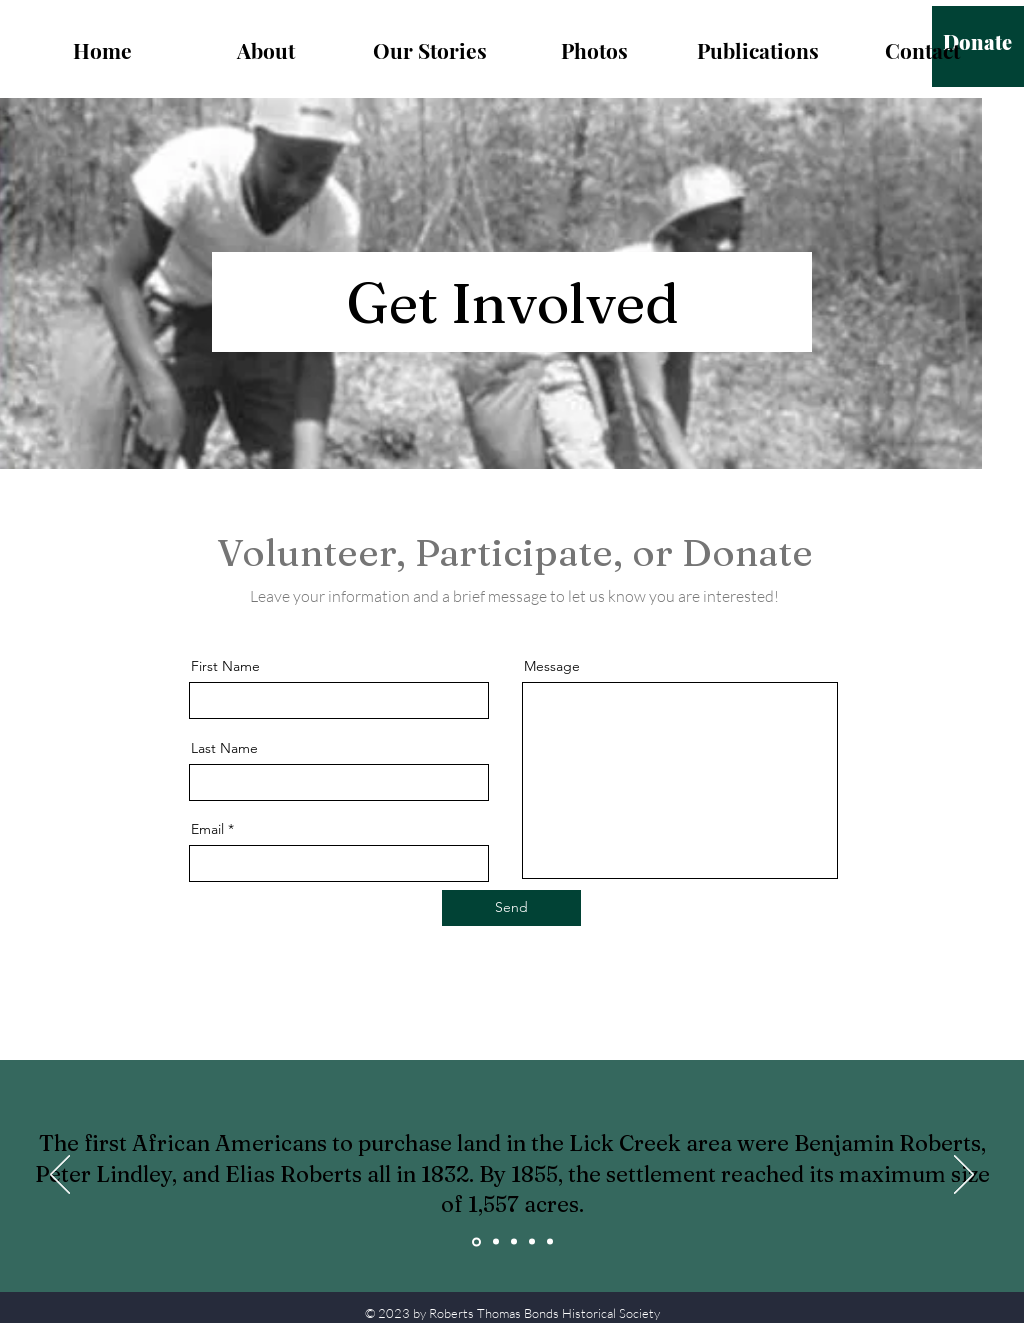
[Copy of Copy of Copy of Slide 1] (532, 1242)
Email (207, 829)
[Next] (964, 1176)
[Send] (511, 908)
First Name (225, 666)
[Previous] (60, 1176)
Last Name (224, 748)
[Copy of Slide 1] (496, 1242)
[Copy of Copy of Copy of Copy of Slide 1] (550, 1242)
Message (552, 666)
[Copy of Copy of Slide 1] (514, 1242)
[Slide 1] (476, 1241)
